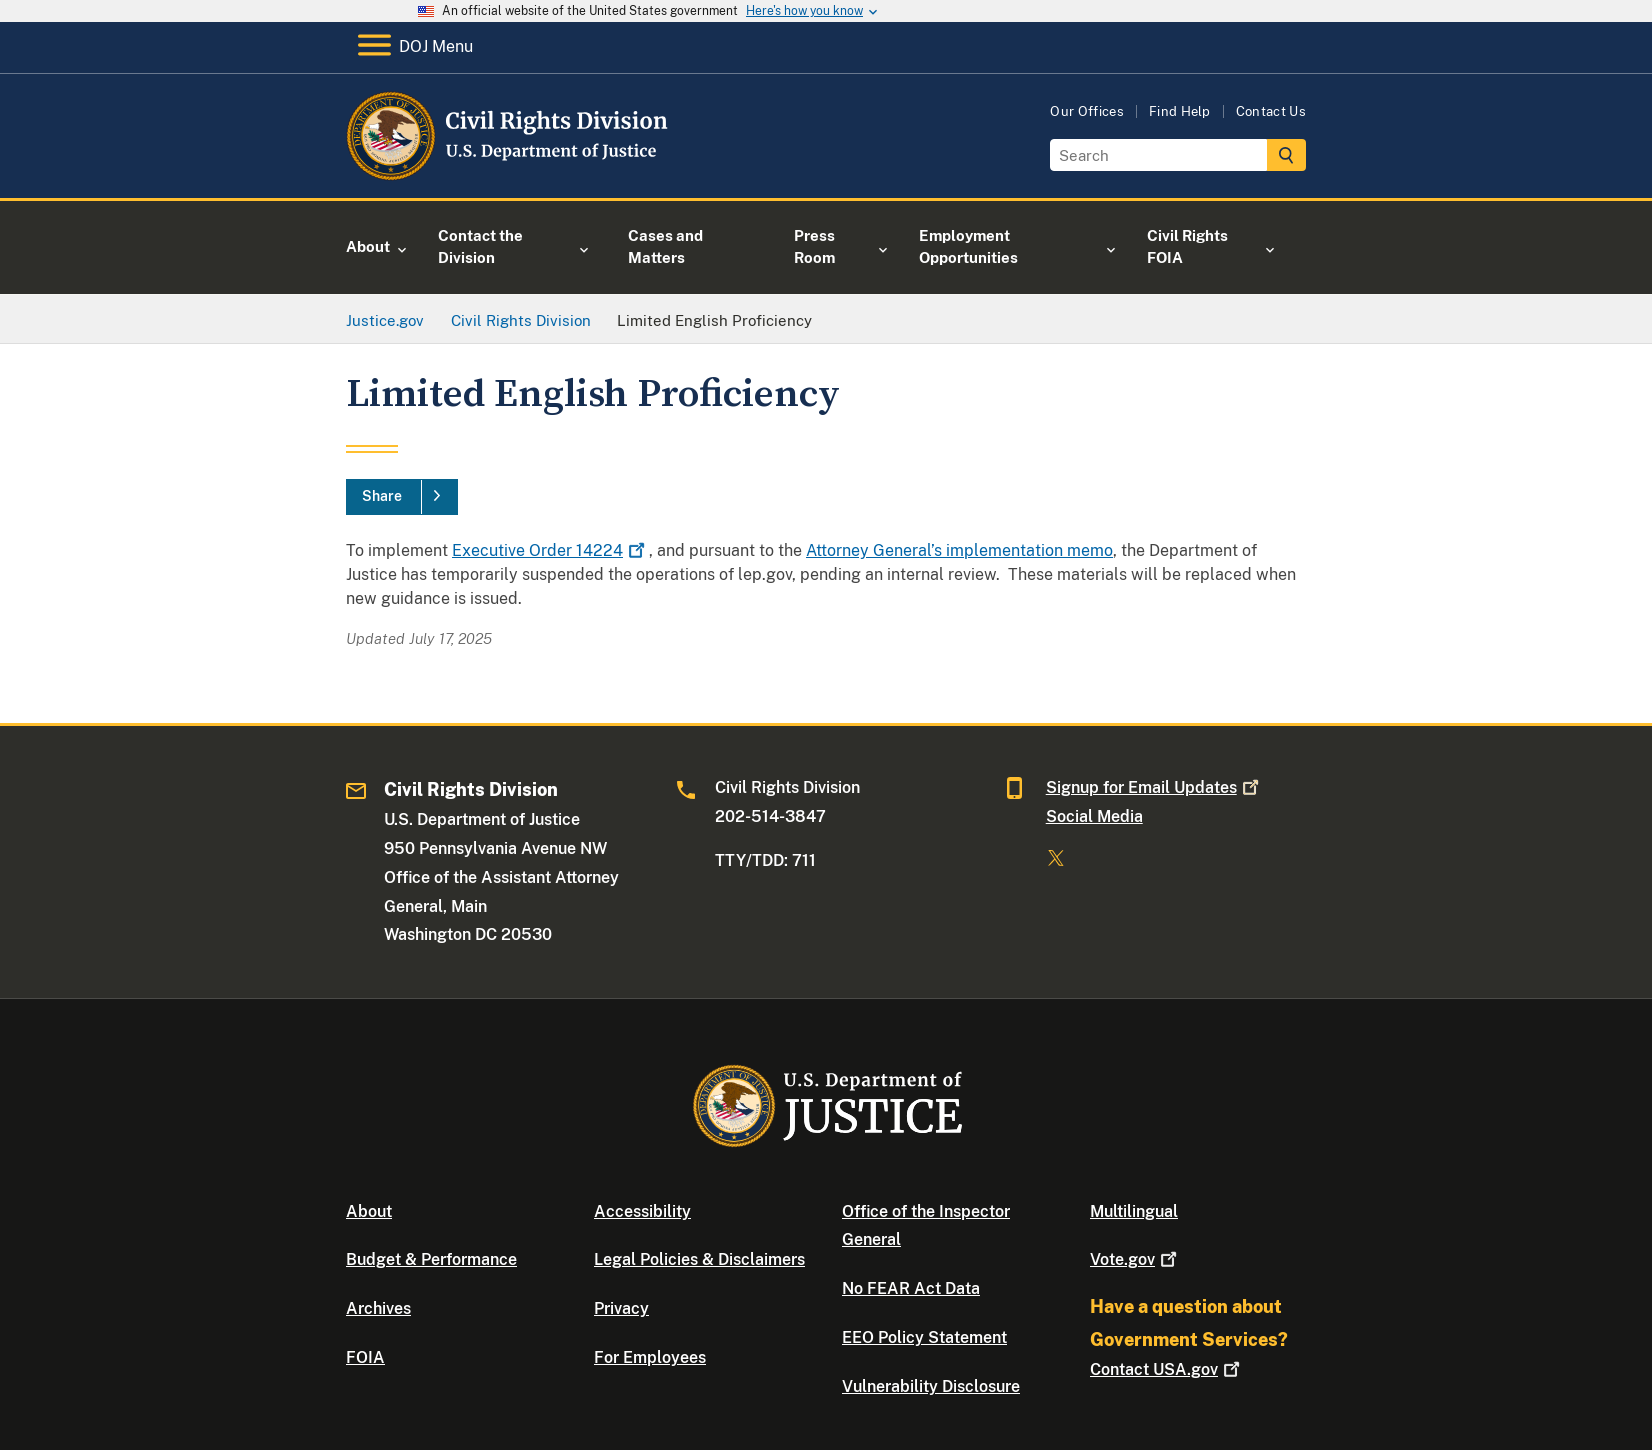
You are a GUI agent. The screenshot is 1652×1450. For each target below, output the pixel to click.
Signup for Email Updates (1154, 787)
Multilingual (1134, 1211)
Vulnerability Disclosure (931, 1386)
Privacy (621, 1308)
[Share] (402, 497)
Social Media (1094, 816)
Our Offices (1087, 111)
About (369, 1211)
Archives (378, 1308)
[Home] (508, 174)
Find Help (1180, 111)
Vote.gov (1135, 1259)
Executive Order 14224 (550, 550)
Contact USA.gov (1167, 1369)
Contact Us (1271, 111)
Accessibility (642, 1211)
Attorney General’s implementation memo (959, 550)
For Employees (650, 1357)
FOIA (365, 1357)
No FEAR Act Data (911, 1288)
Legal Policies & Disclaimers (699, 1259)
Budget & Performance (431, 1259)
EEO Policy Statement (924, 1337)
